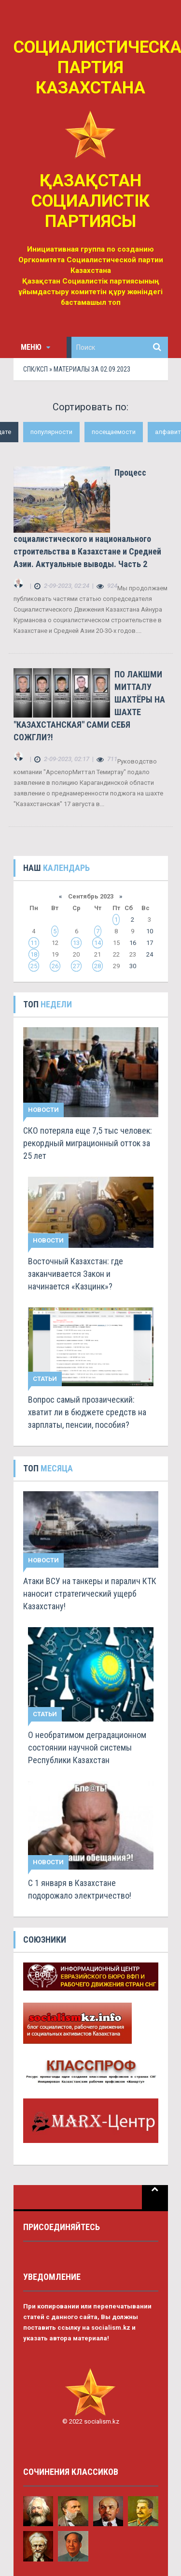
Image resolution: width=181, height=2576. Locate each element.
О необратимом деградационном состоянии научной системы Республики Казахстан (87, 1747)
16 (132, 942)
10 (149, 931)
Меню (35, 347)
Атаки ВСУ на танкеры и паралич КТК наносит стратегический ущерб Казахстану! (89, 1593)
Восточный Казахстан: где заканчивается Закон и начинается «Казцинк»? (75, 1273)
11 (33, 942)
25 (33, 966)
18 (33, 954)
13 (76, 942)
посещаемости (114, 431)
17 (149, 942)
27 (76, 966)
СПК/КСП (35, 369)
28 (97, 966)
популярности (51, 431)
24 (149, 954)
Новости (43, 1109)
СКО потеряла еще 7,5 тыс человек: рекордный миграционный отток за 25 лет (87, 1143)
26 (55, 966)
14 (97, 942)
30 (132, 966)
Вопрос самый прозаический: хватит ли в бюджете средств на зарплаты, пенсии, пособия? (87, 1412)
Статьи (45, 1378)
